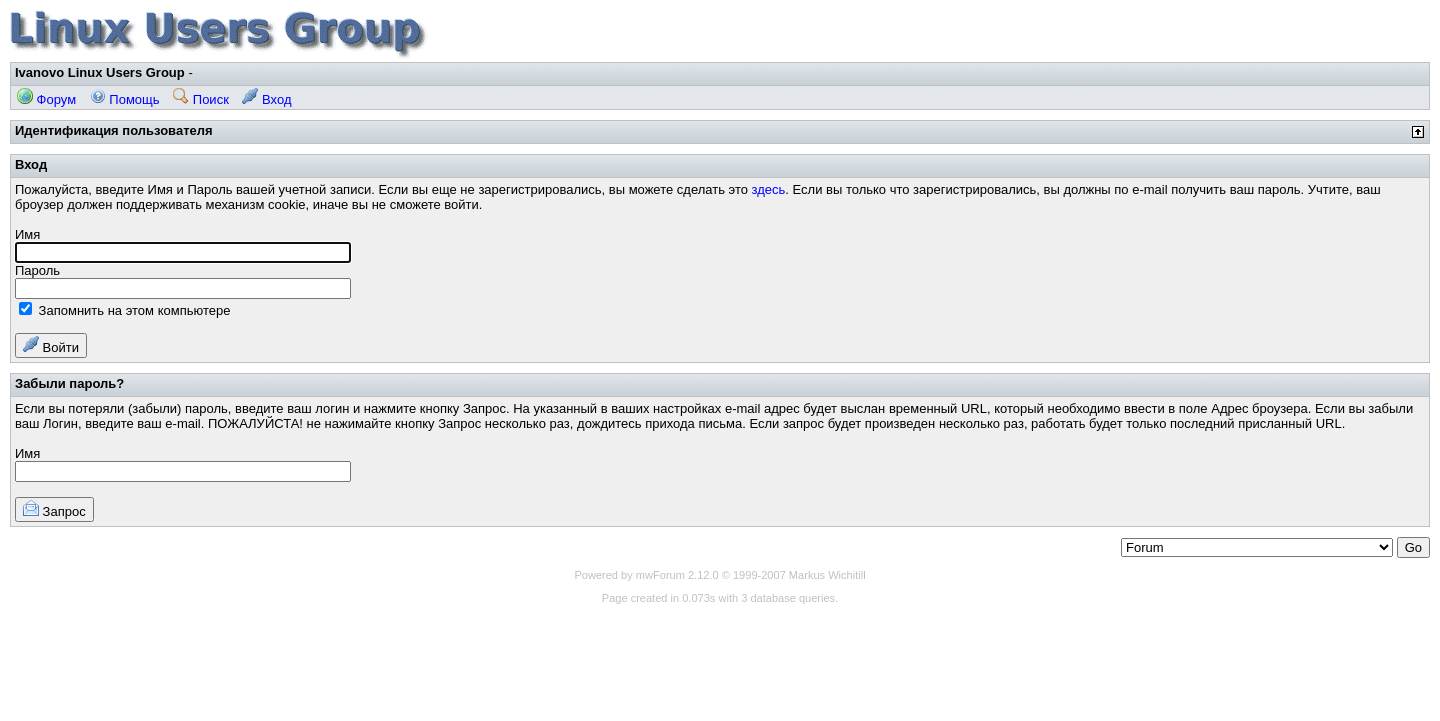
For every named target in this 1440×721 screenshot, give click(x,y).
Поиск (201, 99)
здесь (769, 189)
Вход (266, 99)
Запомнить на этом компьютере (124, 310)
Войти (51, 345)
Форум (46, 99)
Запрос (54, 509)
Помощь (125, 99)
